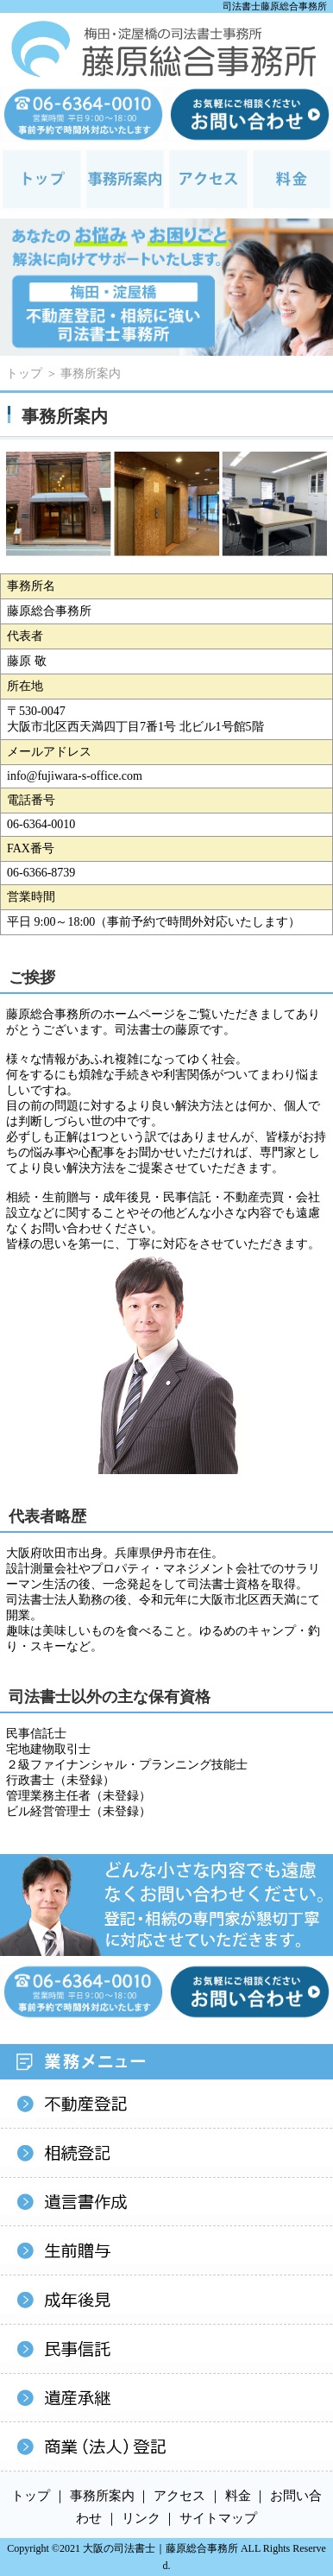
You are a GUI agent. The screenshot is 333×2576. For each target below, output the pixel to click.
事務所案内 (90, 373)
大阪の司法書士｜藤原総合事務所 (160, 2548)
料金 (238, 2496)
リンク (141, 2518)
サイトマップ (218, 2518)
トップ (24, 373)
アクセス (179, 2496)
